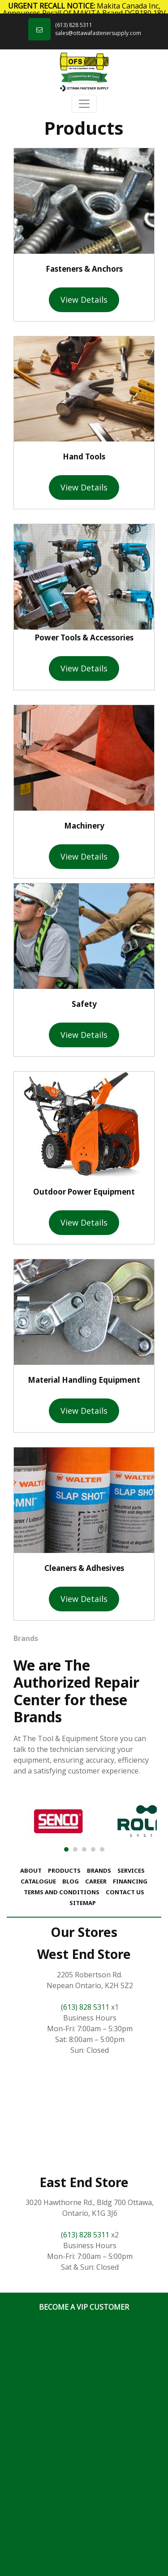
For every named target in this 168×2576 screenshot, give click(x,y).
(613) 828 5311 (73, 25)
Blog (70, 1881)
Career (96, 1881)
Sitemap (82, 1903)
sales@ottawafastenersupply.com (98, 33)
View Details (84, 299)
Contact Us (125, 1892)
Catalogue (38, 1881)
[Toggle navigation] (84, 104)
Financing (130, 1881)
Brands (99, 1870)
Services (131, 1870)
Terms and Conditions (61, 1892)
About (31, 1870)
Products (64, 1870)
